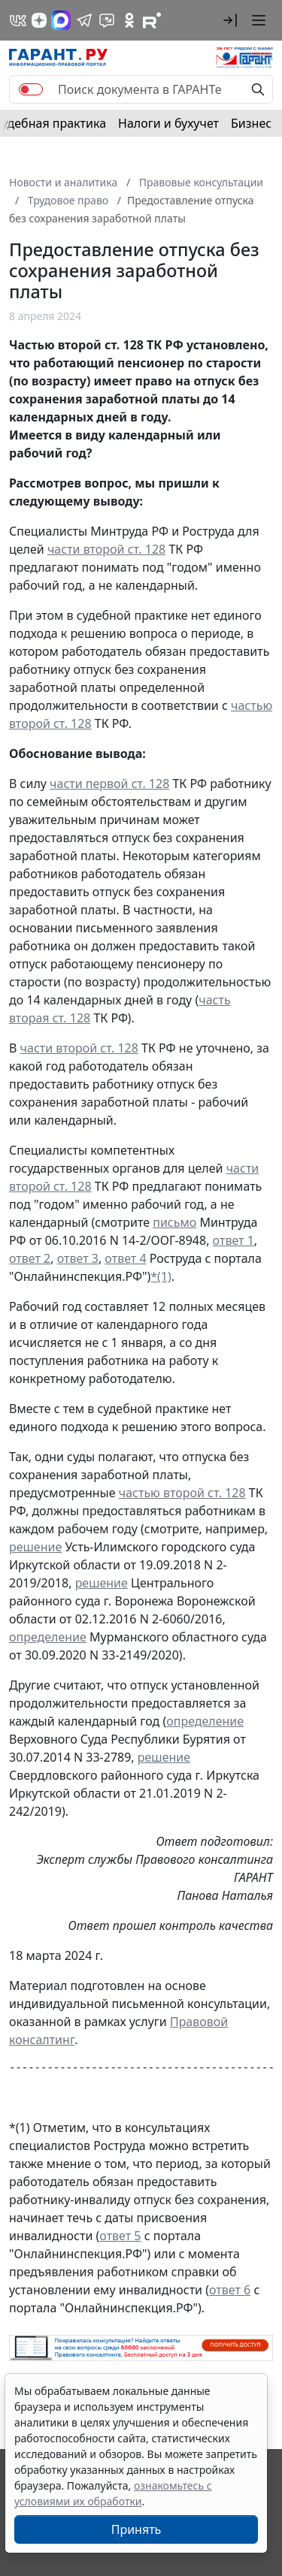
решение (35, 1547)
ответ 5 (120, 2235)
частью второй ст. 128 (182, 1492)
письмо (174, 1222)
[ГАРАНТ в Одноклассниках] (129, 20)
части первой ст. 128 (109, 783)
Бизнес (251, 123)
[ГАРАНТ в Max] (61, 20)
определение (47, 1637)
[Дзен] (39, 20)
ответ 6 (229, 2290)
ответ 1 (233, 1240)
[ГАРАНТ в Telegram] (84, 20)
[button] (230, 20)
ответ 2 (29, 1258)
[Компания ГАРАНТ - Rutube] (152, 20)
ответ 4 (125, 1258)
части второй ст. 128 (106, 549)
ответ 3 (78, 1258)
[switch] (31, 89)
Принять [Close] (136, 2529)
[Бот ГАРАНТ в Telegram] (107, 20)
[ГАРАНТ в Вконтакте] (18, 20)
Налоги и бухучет (168, 123)
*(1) (160, 1276)
